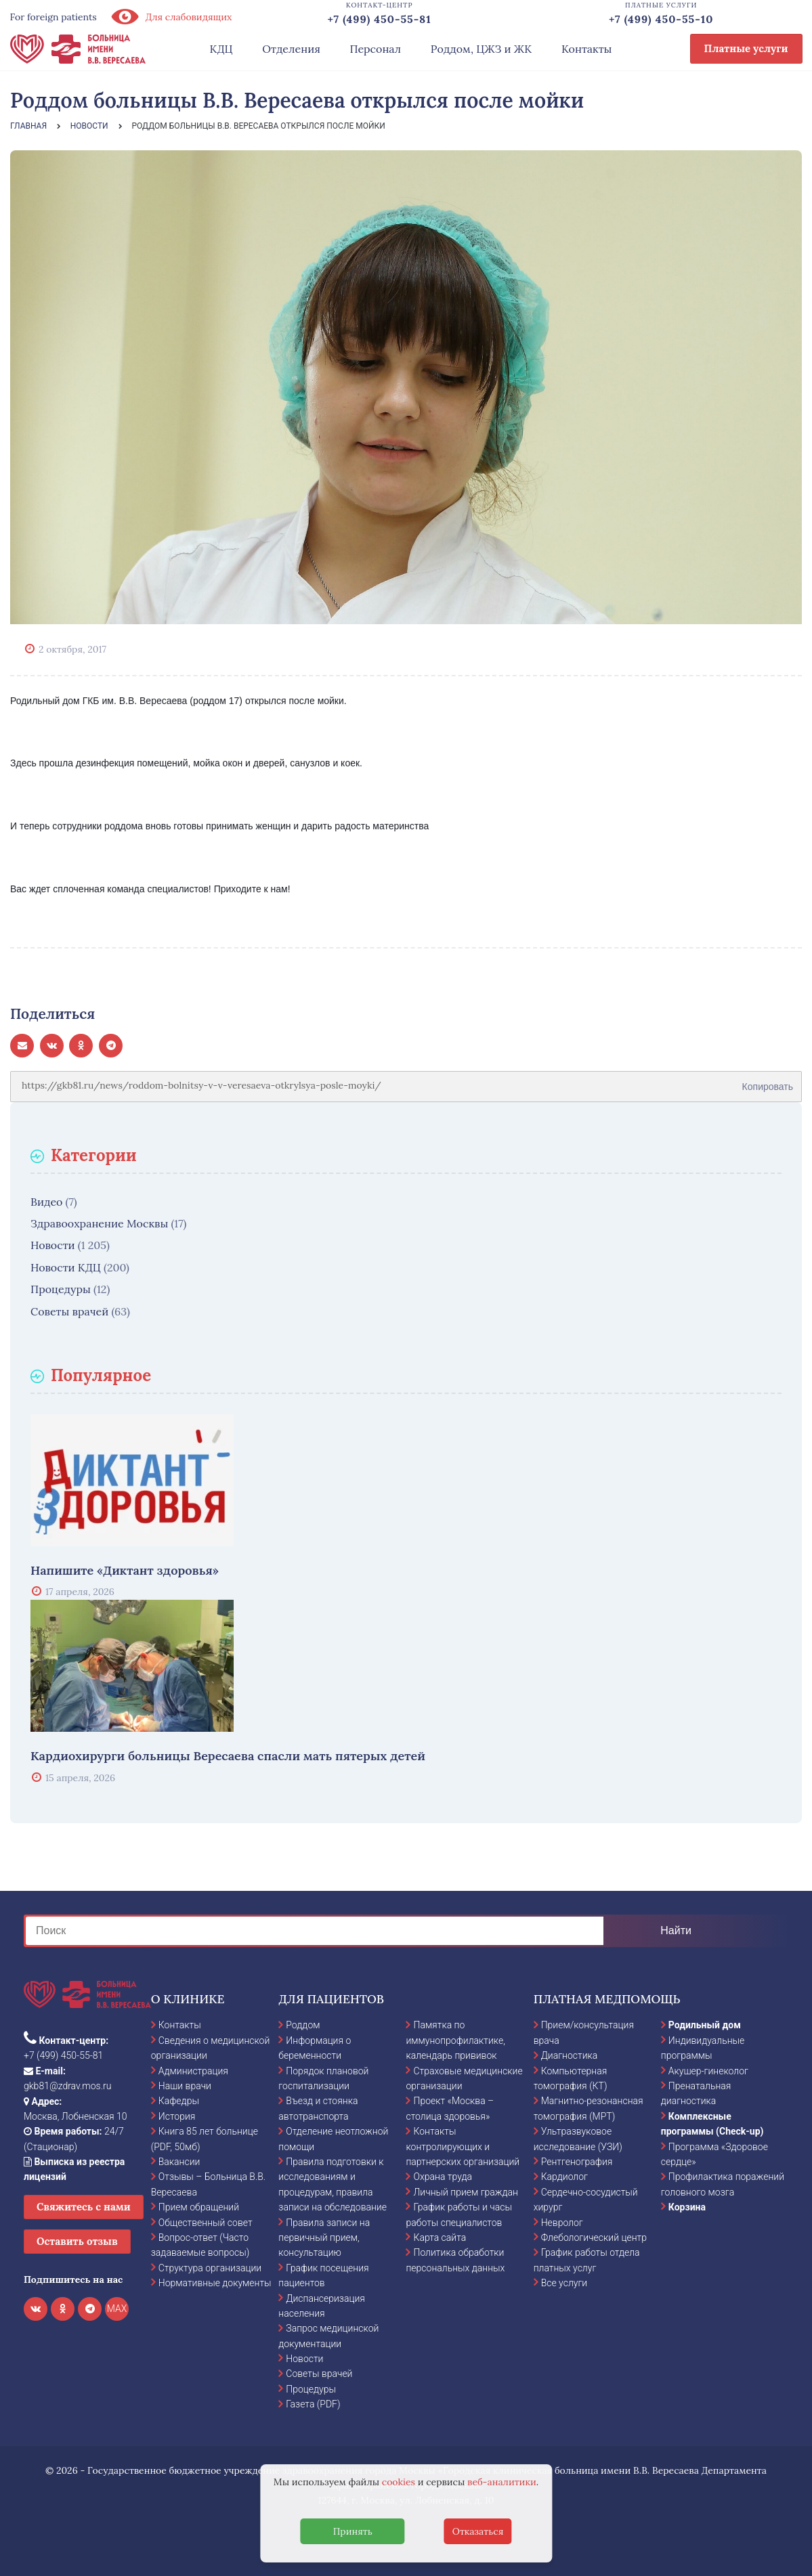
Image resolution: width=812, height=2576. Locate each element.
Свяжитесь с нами (84, 2206)
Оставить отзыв (77, 2241)
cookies (398, 2482)
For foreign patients (53, 17)
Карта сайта (439, 2237)
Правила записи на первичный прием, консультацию (324, 2237)
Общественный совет (205, 2222)
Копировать (767, 1082)
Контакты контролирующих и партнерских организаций (462, 2146)
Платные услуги (746, 48)
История (177, 2116)
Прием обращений (198, 2207)
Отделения (291, 49)
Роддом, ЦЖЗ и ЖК (481, 49)
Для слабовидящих (171, 16)
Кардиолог (564, 2176)
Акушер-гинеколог (708, 2071)
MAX (117, 2308)
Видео (46, 1201)
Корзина (687, 2207)
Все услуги (564, 2282)
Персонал (376, 49)
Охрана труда (442, 2176)
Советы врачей (69, 1311)
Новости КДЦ (65, 1267)
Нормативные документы (215, 2282)
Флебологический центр (594, 2237)
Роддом (303, 2025)
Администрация (193, 2071)
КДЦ (221, 49)
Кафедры (178, 2100)
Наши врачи (184, 2085)
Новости (52, 1245)
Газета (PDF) (313, 2404)
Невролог (562, 2222)
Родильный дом (704, 2025)
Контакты (586, 49)
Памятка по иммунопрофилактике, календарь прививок (455, 2040)
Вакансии (179, 2161)
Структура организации (209, 2268)
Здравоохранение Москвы (99, 1223)
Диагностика (569, 2055)
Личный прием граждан (465, 2192)
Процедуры (60, 1289)
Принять (352, 2531)
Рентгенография (577, 2161)
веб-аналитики (501, 2482)
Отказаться (478, 2531)
